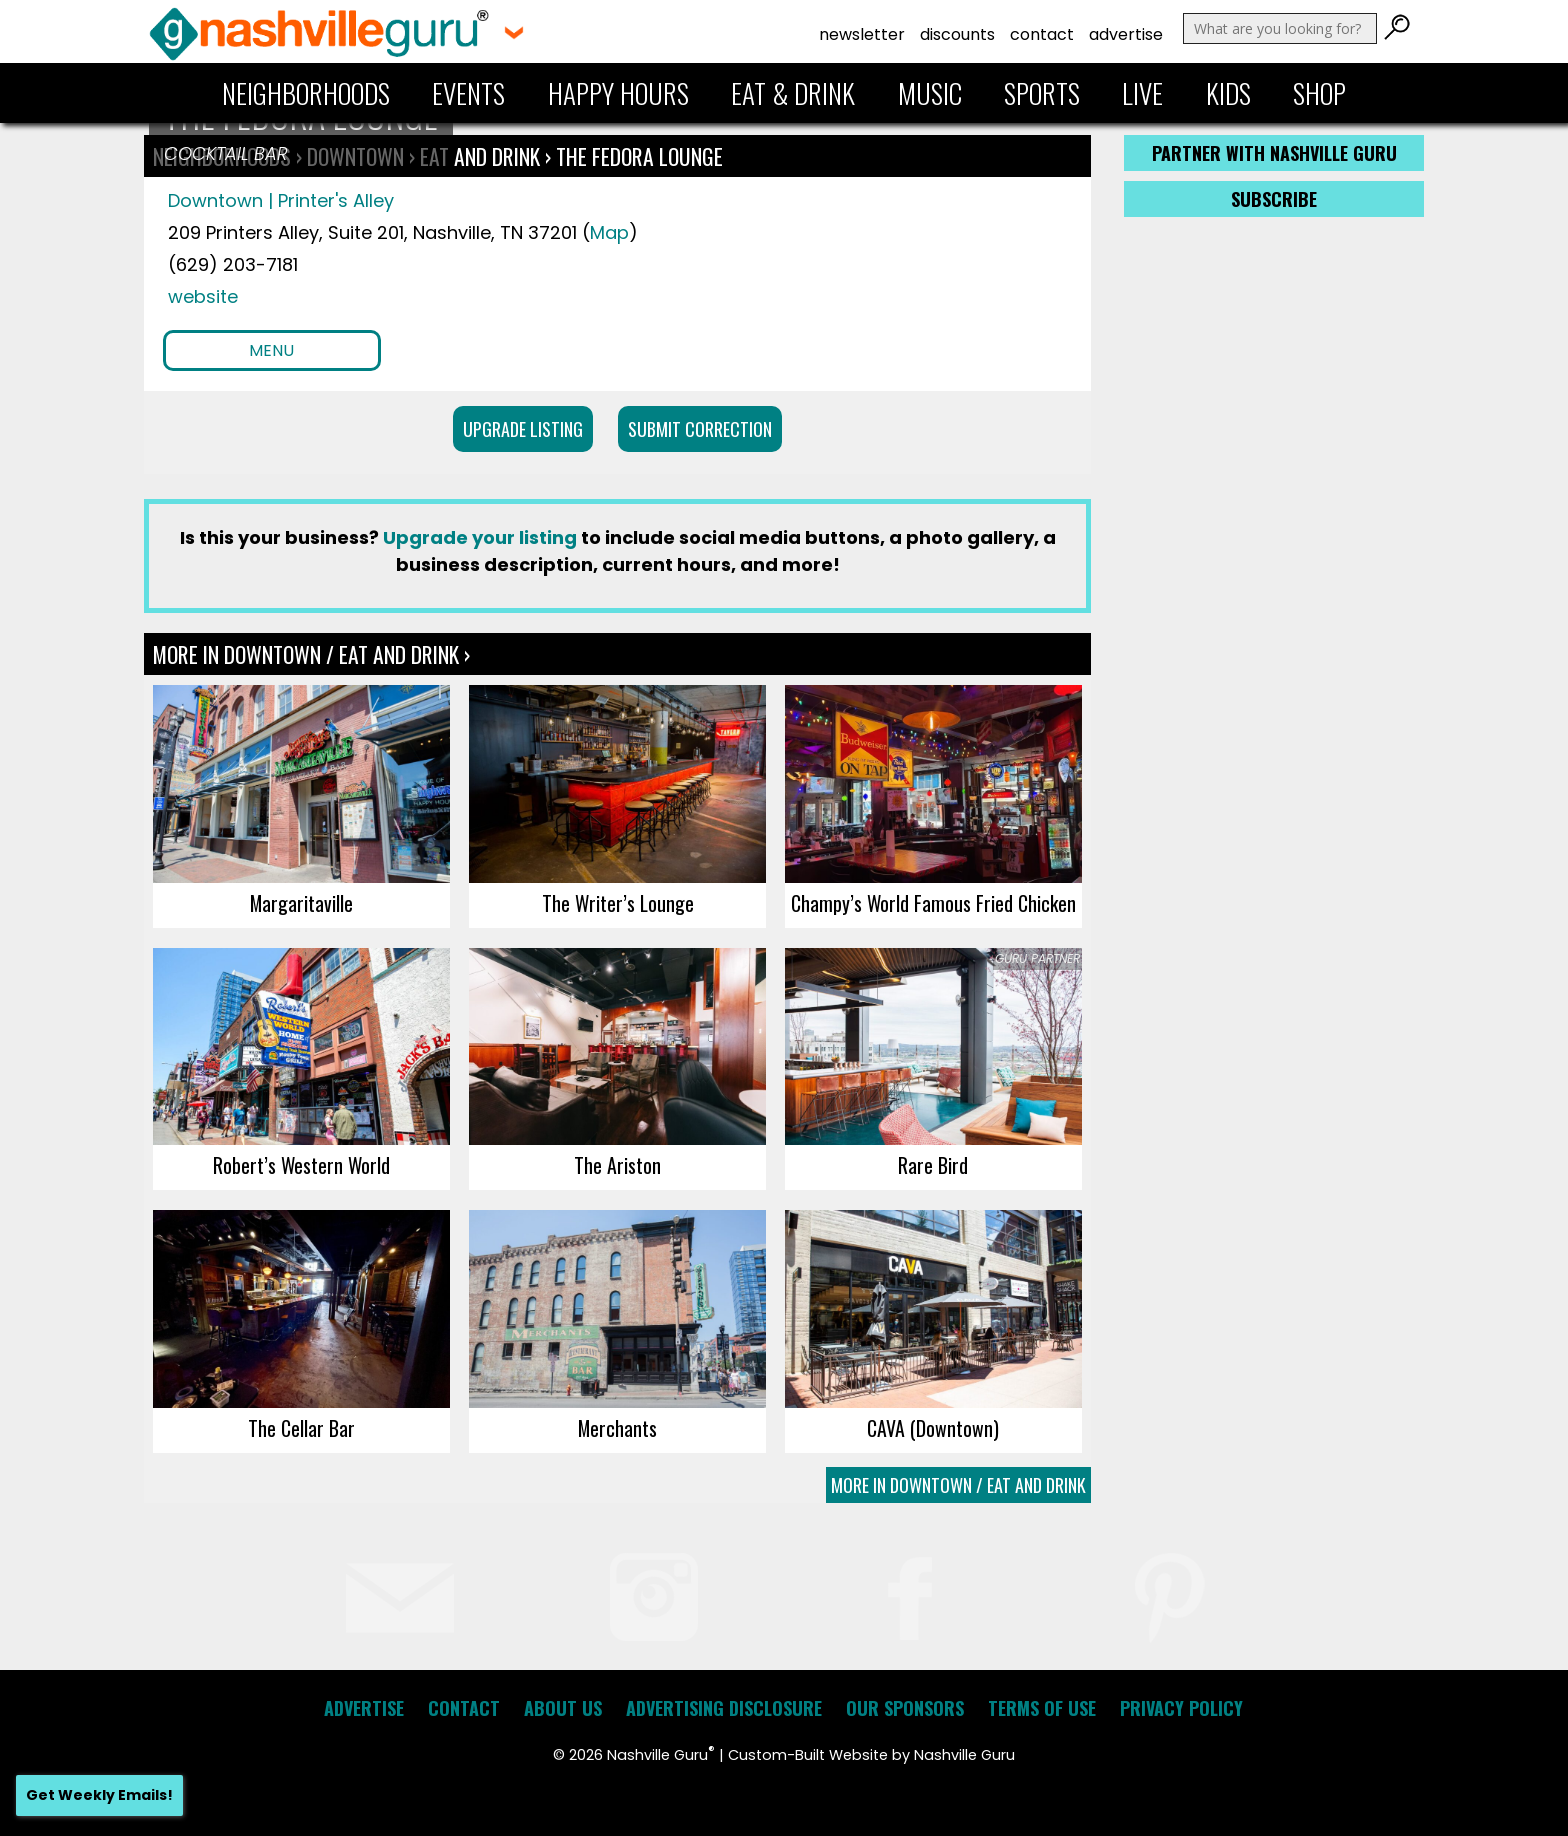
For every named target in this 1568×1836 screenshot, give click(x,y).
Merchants (617, 1428)
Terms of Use (1042, 1708)
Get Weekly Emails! (99, 1795)
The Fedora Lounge (639, 156)
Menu (271, 350)
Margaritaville (301, 903)
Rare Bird (933, 1165)
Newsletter (862, 34)
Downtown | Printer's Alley (281, 200)
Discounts (957, 34)
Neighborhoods (306, 93)
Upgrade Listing (523, 429)
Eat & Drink (793, 93)
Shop (1319, 93)
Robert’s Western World (301, 1165)
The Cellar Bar (301, 1428)
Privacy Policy (1181, 1708)
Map (609, 232)
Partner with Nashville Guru (1274, 153)
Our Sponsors (905, 1708)
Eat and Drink (480, 156)
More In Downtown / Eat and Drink (958, 1485)
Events (468, 93)
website (203, 296)
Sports (1042, 93)
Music (930, 93)
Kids (1228, 93)
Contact (1042, 34)
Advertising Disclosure (724, 1708)
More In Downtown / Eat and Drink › (311, 654)
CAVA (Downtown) (933, 1428)
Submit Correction (700, 429)
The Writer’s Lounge (618, 903)
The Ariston (617, 1165)
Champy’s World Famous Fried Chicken (933, 903)
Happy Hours (618, 93)
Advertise (1126, 34)
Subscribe (1274, 199)
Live (1142, 93)
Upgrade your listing (480, 537)
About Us (563, 1708)
